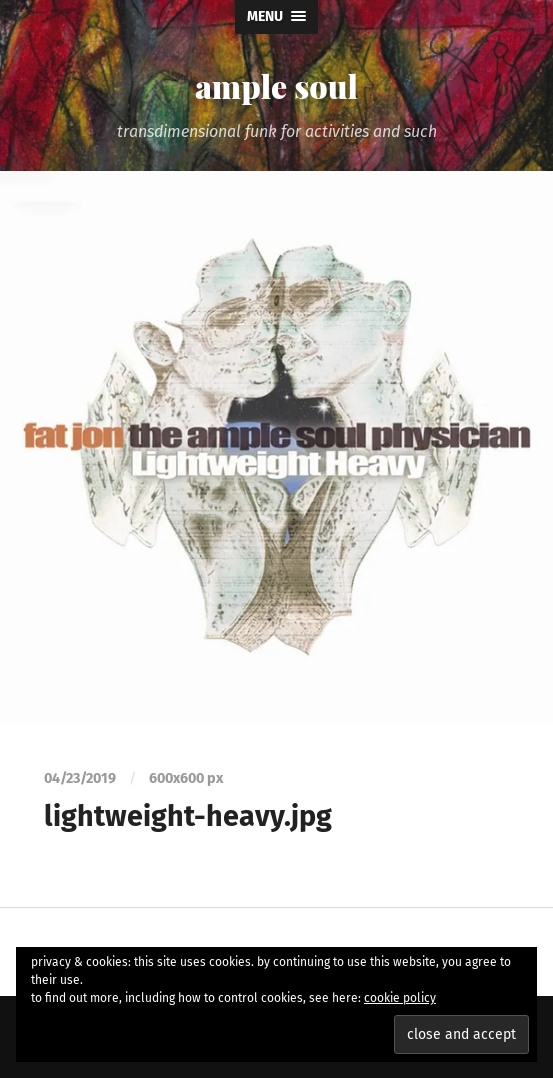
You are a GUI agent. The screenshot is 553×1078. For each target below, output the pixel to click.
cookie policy (400, 998)
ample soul (276, 85)
